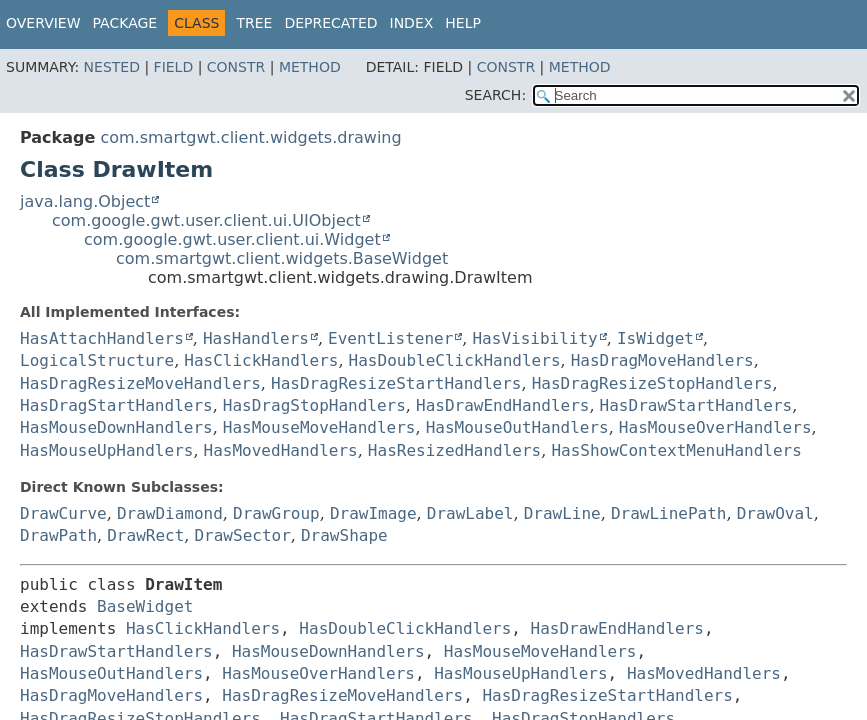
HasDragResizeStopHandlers (652, 383)
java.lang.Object (85, 201)
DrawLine (562, 513)
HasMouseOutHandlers (517, 427)
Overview (43, 23)
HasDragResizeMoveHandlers (140, 383)
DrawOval (775, 513)
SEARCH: (495, 95)
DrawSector (242, 535)
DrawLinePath (669, 513)
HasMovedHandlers (281, 450)
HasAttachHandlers (102, 338)
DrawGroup (276, 513)
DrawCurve (63, 513)
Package (125, 23)
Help (463, 23)
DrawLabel (470, 513)
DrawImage (373, 513)
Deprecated (330, 23)
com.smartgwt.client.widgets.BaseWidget (282, 258)
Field (174, 67)
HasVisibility (534, 338)
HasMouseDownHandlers (116, 427)
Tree (254, 23)
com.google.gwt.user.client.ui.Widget (232, 239)
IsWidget (655, 338)
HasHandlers (256, 338)
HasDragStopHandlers (314, 405)
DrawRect (145, 535)
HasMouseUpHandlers (106, 450)
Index (412, 23)
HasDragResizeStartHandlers (396, 383)
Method (310, 67)
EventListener (390, 338)
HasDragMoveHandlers (662, 360)
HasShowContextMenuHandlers (676, 450)
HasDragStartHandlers (116, 405)
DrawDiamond (170, 513)
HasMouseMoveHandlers (319, 427)
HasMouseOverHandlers (715, 427)
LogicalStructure (97, 360)
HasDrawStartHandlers (696, 405)
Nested (112, 67)
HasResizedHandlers (454, 450)
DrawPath (58, 535)
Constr (236, 67)
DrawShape (344, 535)
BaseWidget (145, 606)
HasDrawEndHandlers (502, 405)
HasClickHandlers (261, 360)
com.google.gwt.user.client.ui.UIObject (206, 220)
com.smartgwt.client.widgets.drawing (250, 137)
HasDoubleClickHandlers (455, 360)
